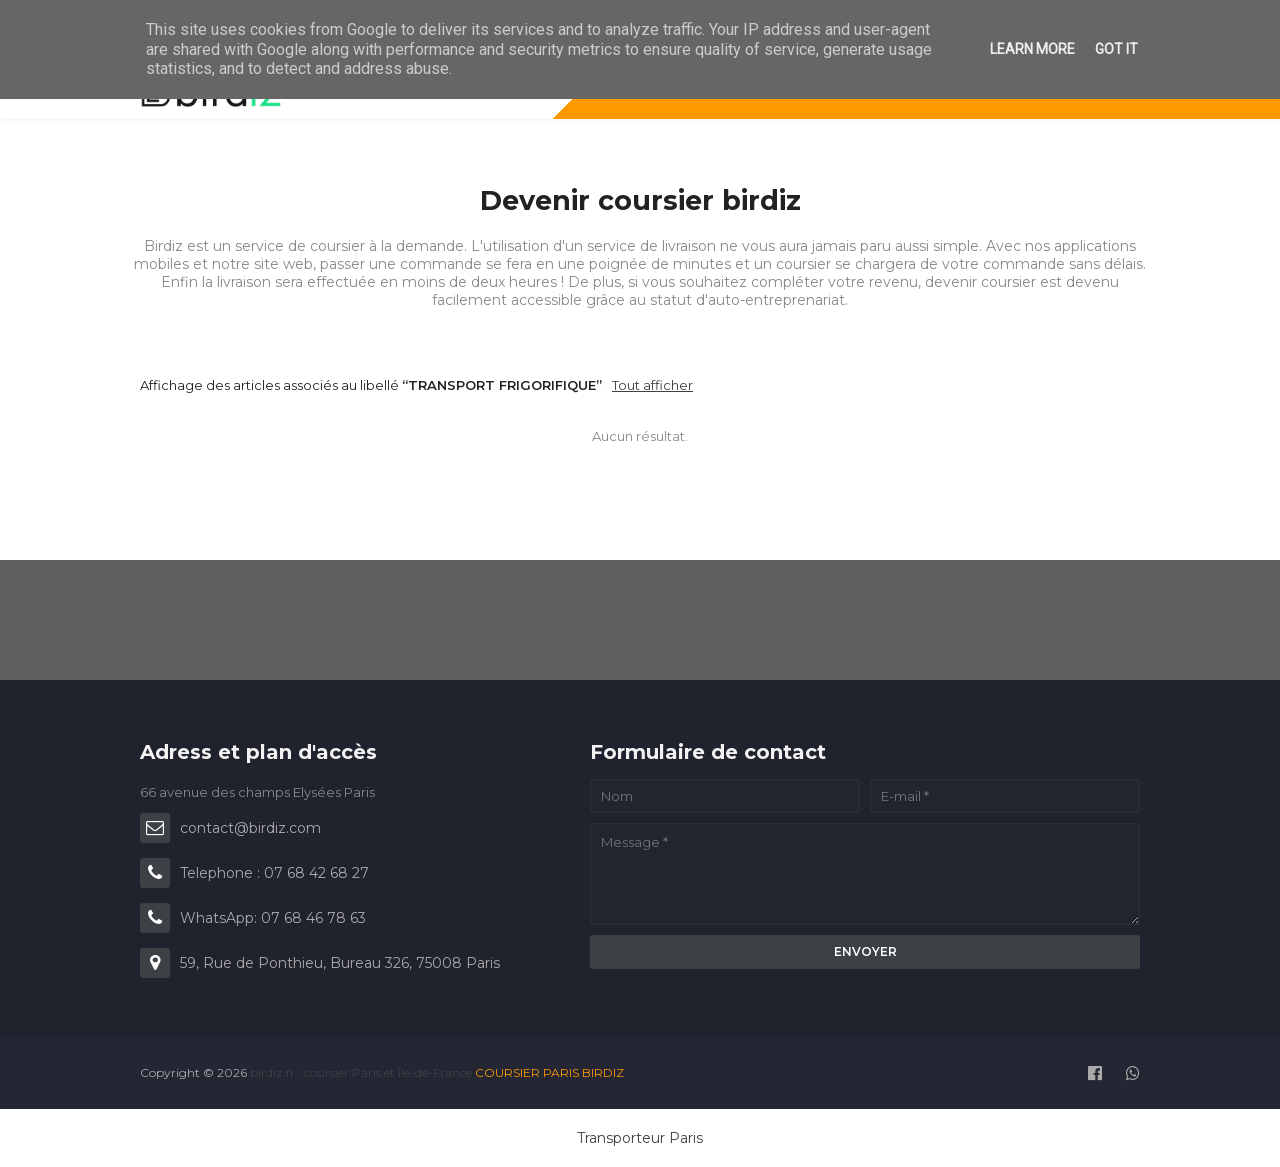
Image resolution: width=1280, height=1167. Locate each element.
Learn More (1032, 49)
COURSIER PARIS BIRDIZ (549, 1072)
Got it (1116, 49)
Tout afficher (652, 385)
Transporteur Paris (640, 1138)
